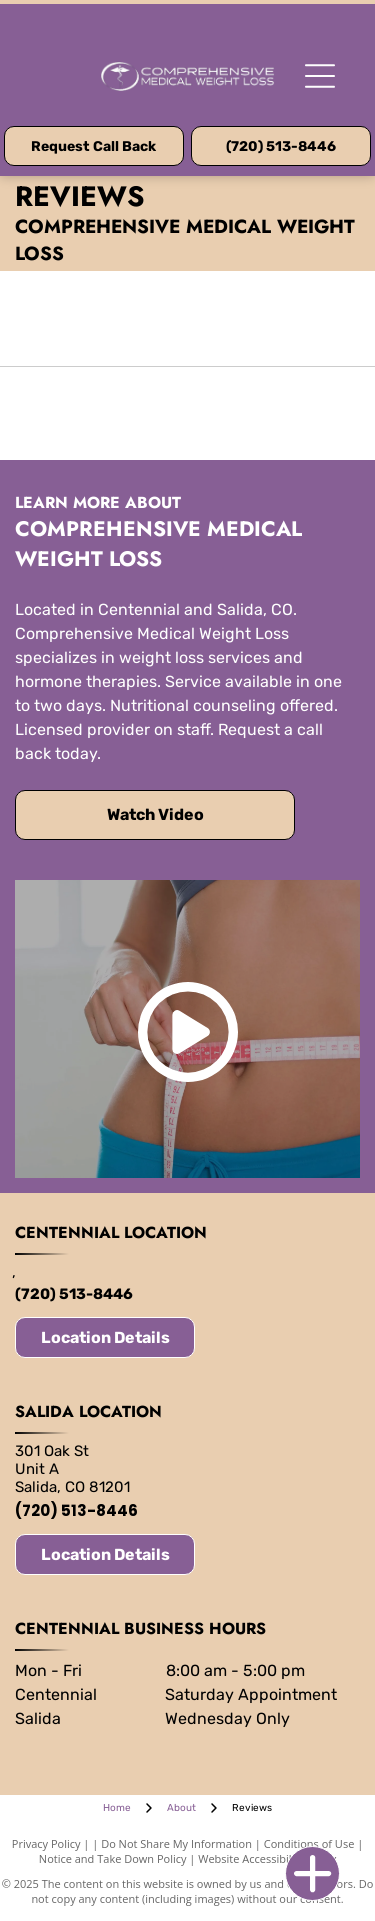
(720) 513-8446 (74, 1294)
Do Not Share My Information (176, 1843)
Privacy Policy (46, 1843)
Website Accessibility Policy (267, 1858)
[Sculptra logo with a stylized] (274, 413)
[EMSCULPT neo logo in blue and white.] (101, 413)
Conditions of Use (309, 1843)
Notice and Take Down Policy (113, 1858)
